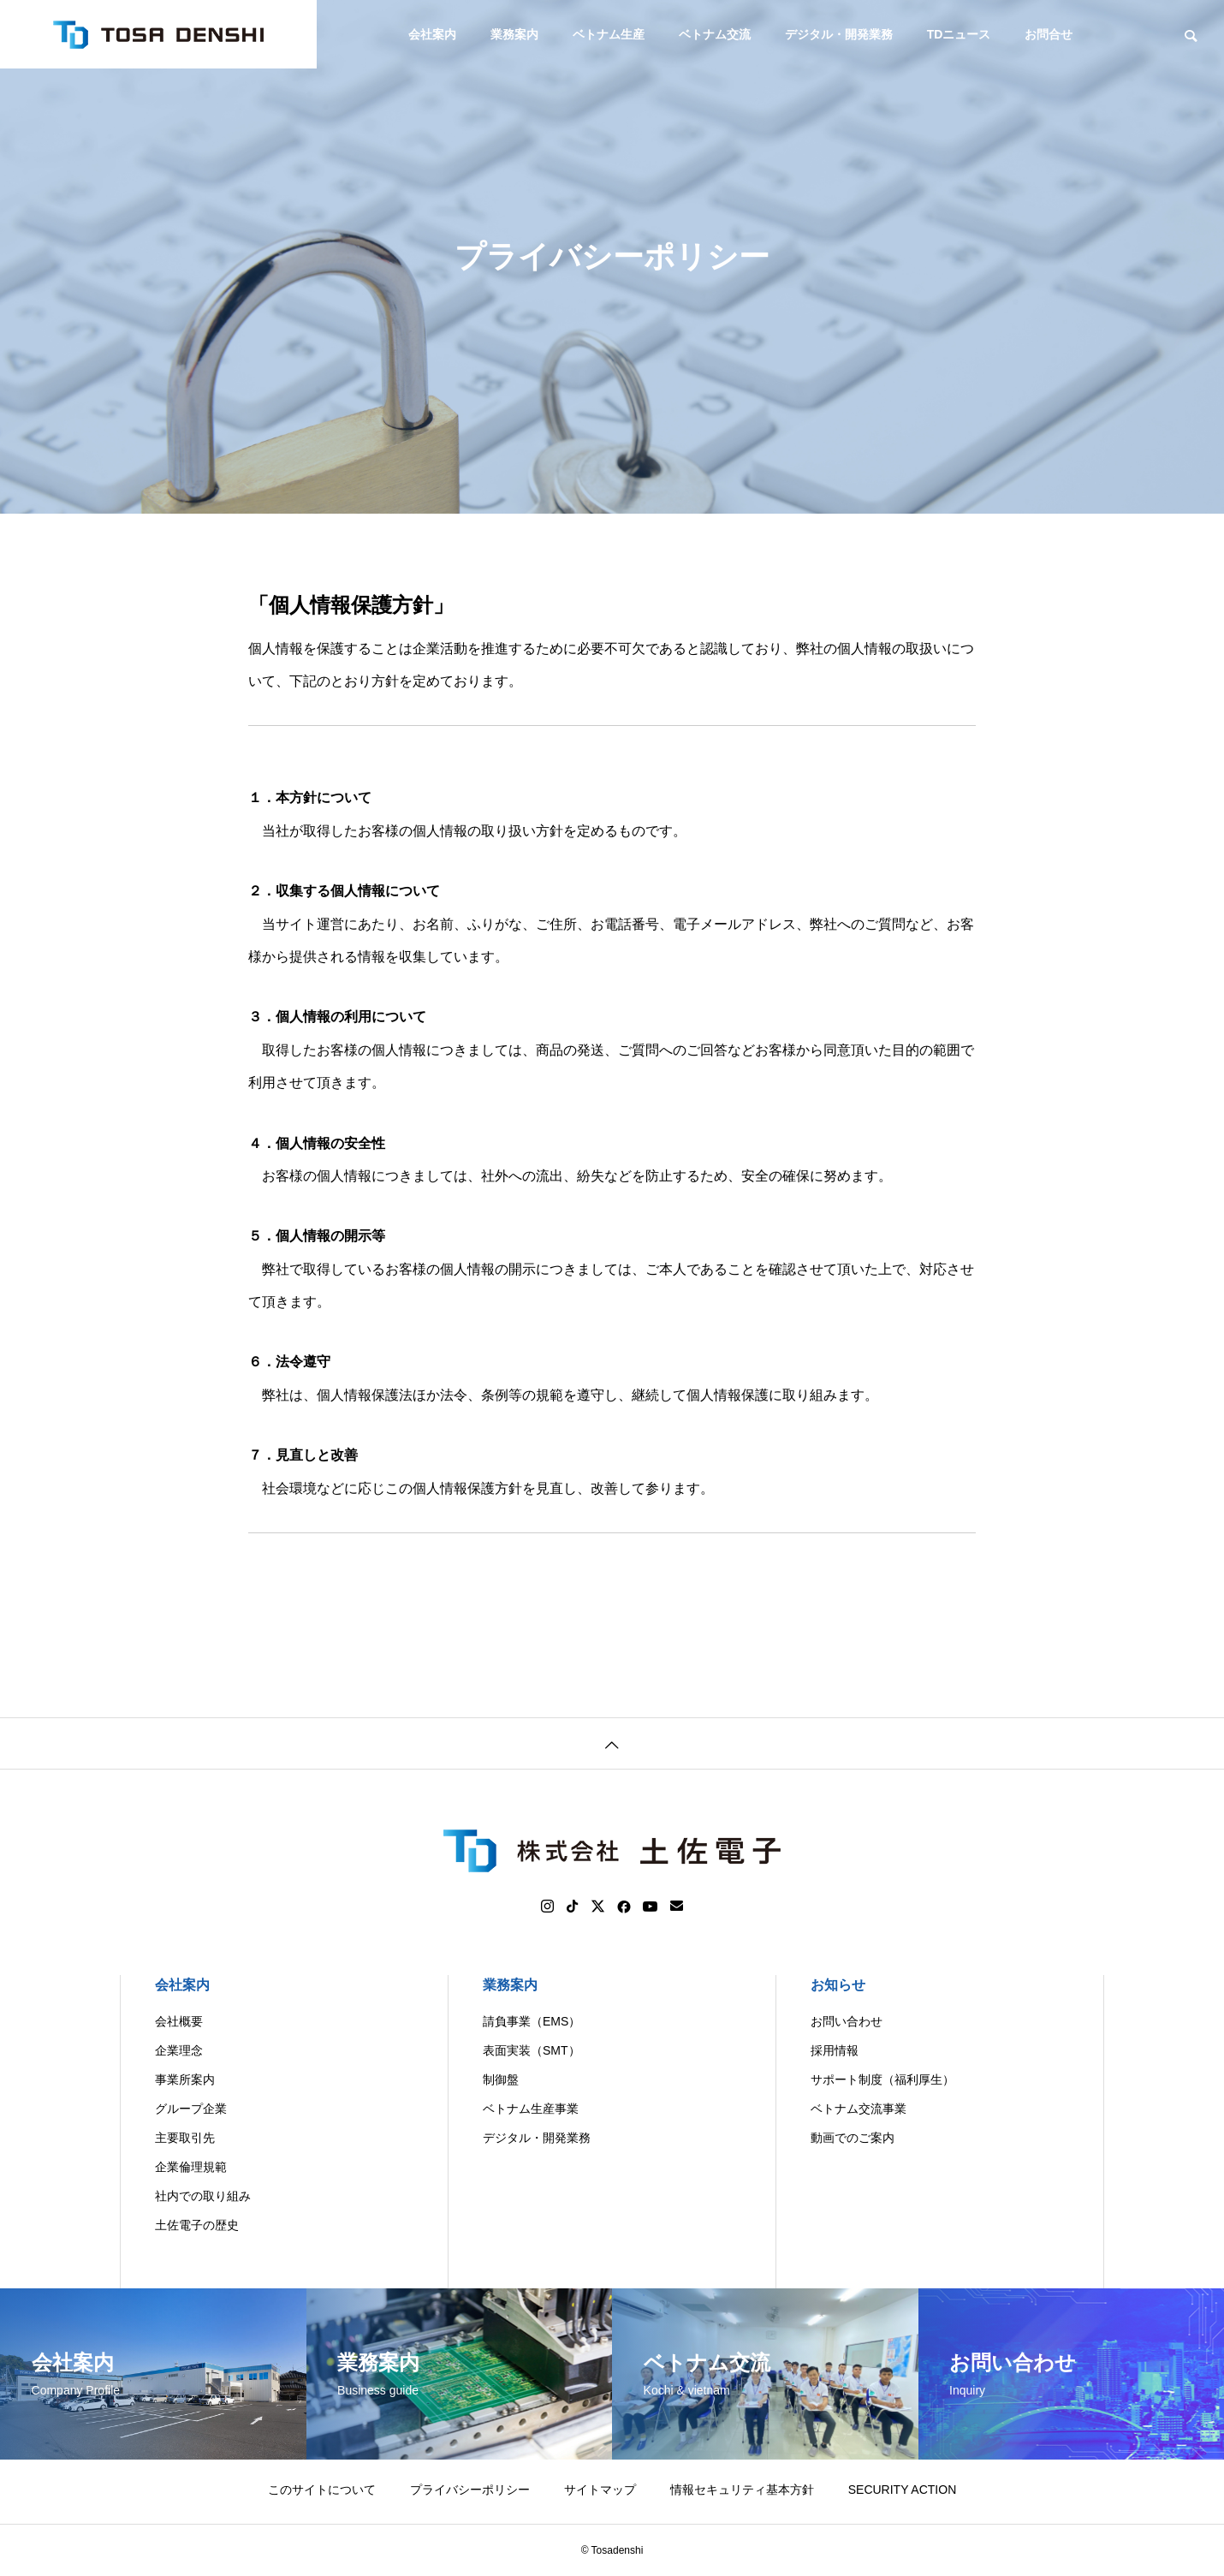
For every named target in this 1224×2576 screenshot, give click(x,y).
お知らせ (838, 1985)
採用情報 (835, 2050)
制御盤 (501, 2079)
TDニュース (959, 34)
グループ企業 (191, 2108)
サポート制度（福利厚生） (882, 2079)
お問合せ (1048, 34)
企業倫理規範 (191, 2167)
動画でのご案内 (852, 2138)
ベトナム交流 (715, 34)
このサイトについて (322, 2489)
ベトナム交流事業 (858, 2108)
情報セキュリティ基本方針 (742, 2489)
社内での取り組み (203, 2196)
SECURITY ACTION (902, 2489)
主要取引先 (185, 2138)
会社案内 (432, 34)
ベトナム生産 (609, 34)
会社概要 (179, 2021)
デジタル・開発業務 (839, 34)
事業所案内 (185, 2079)
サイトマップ (600, 2489)
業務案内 (514, 34)
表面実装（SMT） (531, 2050)
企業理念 (179, 2050)
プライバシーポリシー (470, 2489)
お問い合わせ (846, 2021)
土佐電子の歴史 (197, 2225)
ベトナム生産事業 (531, 2108)
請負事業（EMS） (531, 2021)
